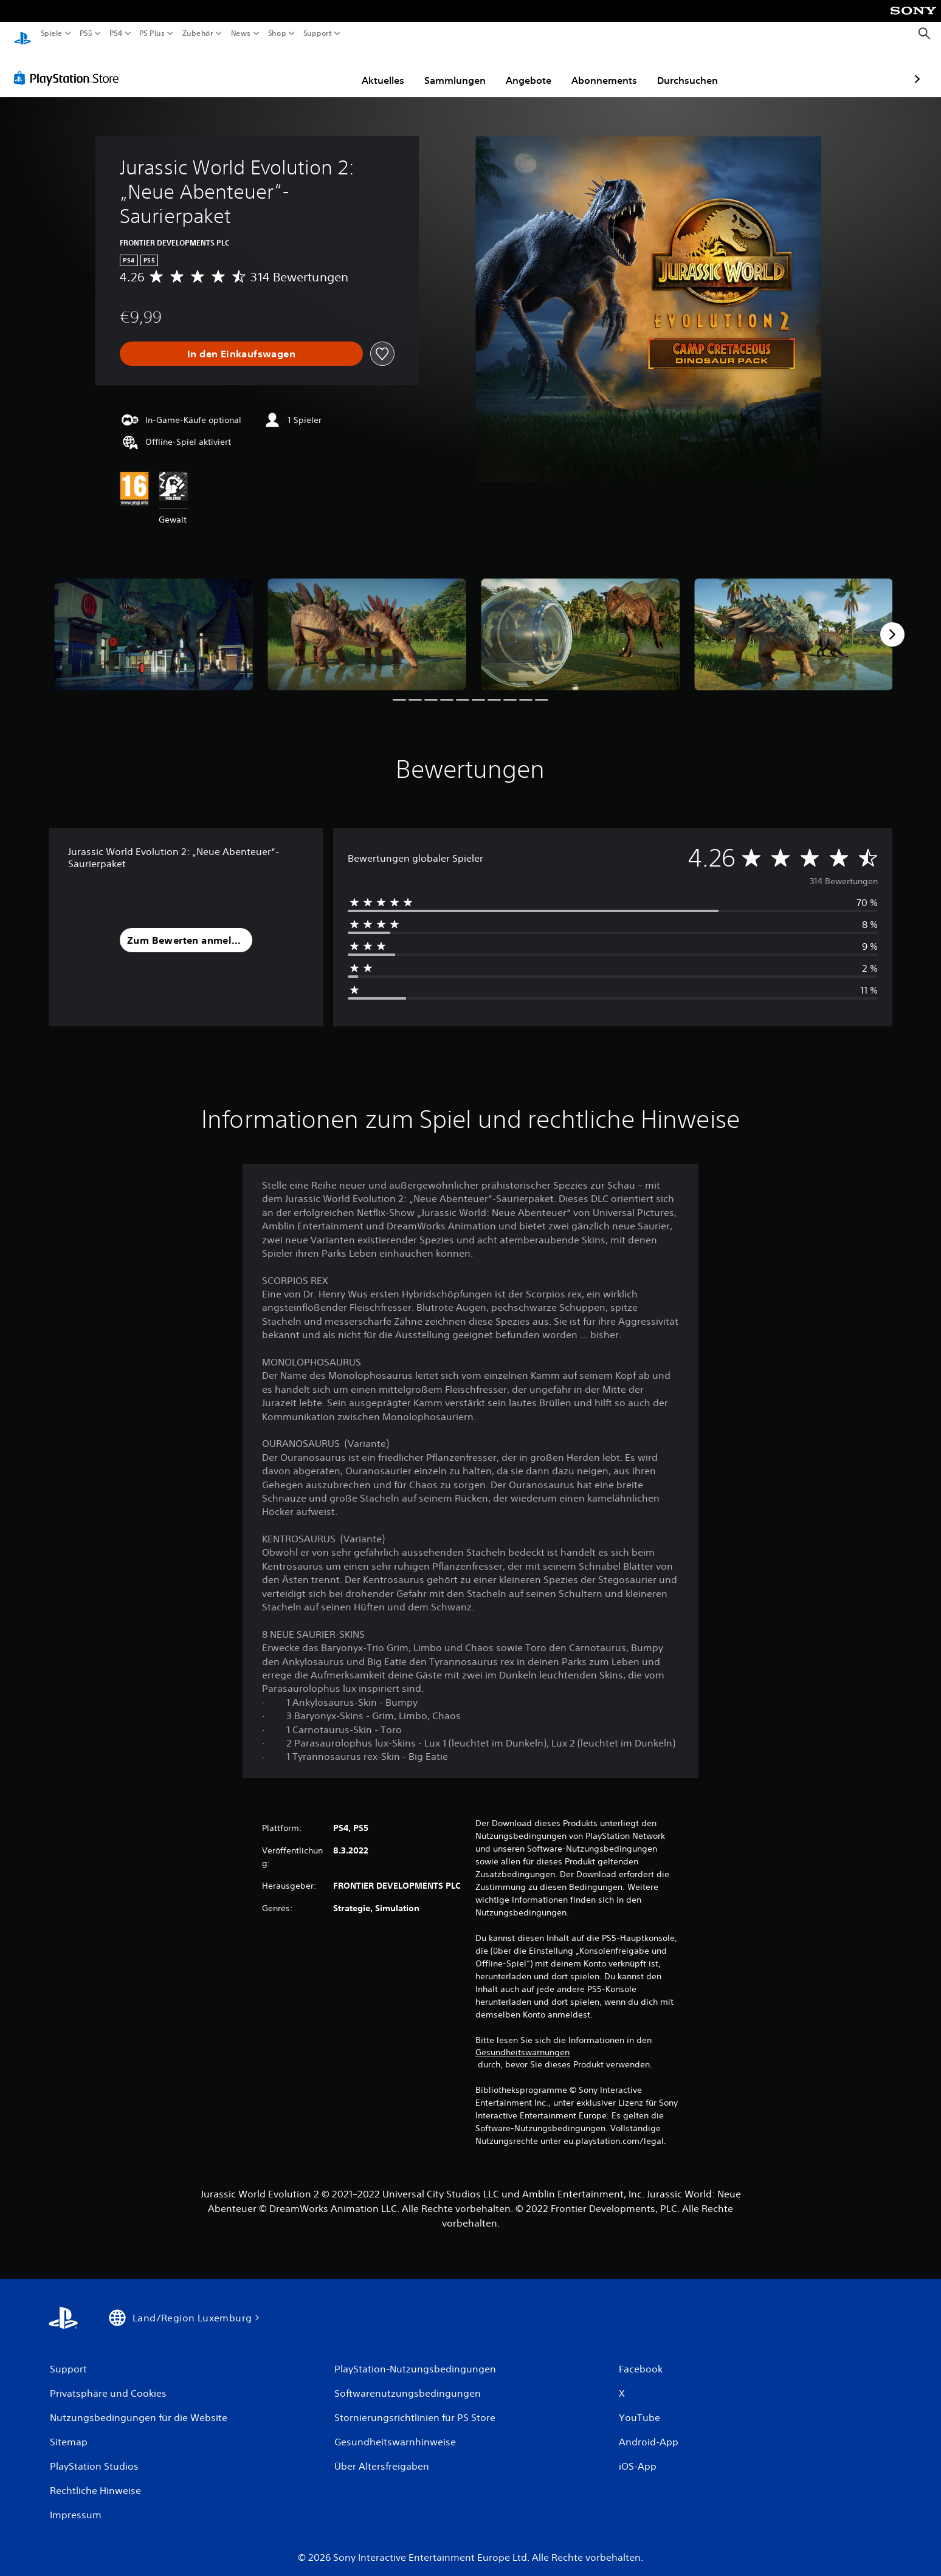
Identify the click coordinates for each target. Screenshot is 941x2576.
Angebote (458, 69)
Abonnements (534, 69)
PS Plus (151, 33)
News (241, 33)
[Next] (892, 623)
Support (317, 33)
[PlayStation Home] (22, 34)
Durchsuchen (617, 69)
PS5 (86, 33)
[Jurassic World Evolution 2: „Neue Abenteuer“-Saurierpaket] (153, 623)
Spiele (52, 33)
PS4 (115, 33)
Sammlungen (384, 69)
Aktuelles (312, 69)
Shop (277, 33)
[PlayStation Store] (69, 66)
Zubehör (197, 33)
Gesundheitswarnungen (522, 2040)
